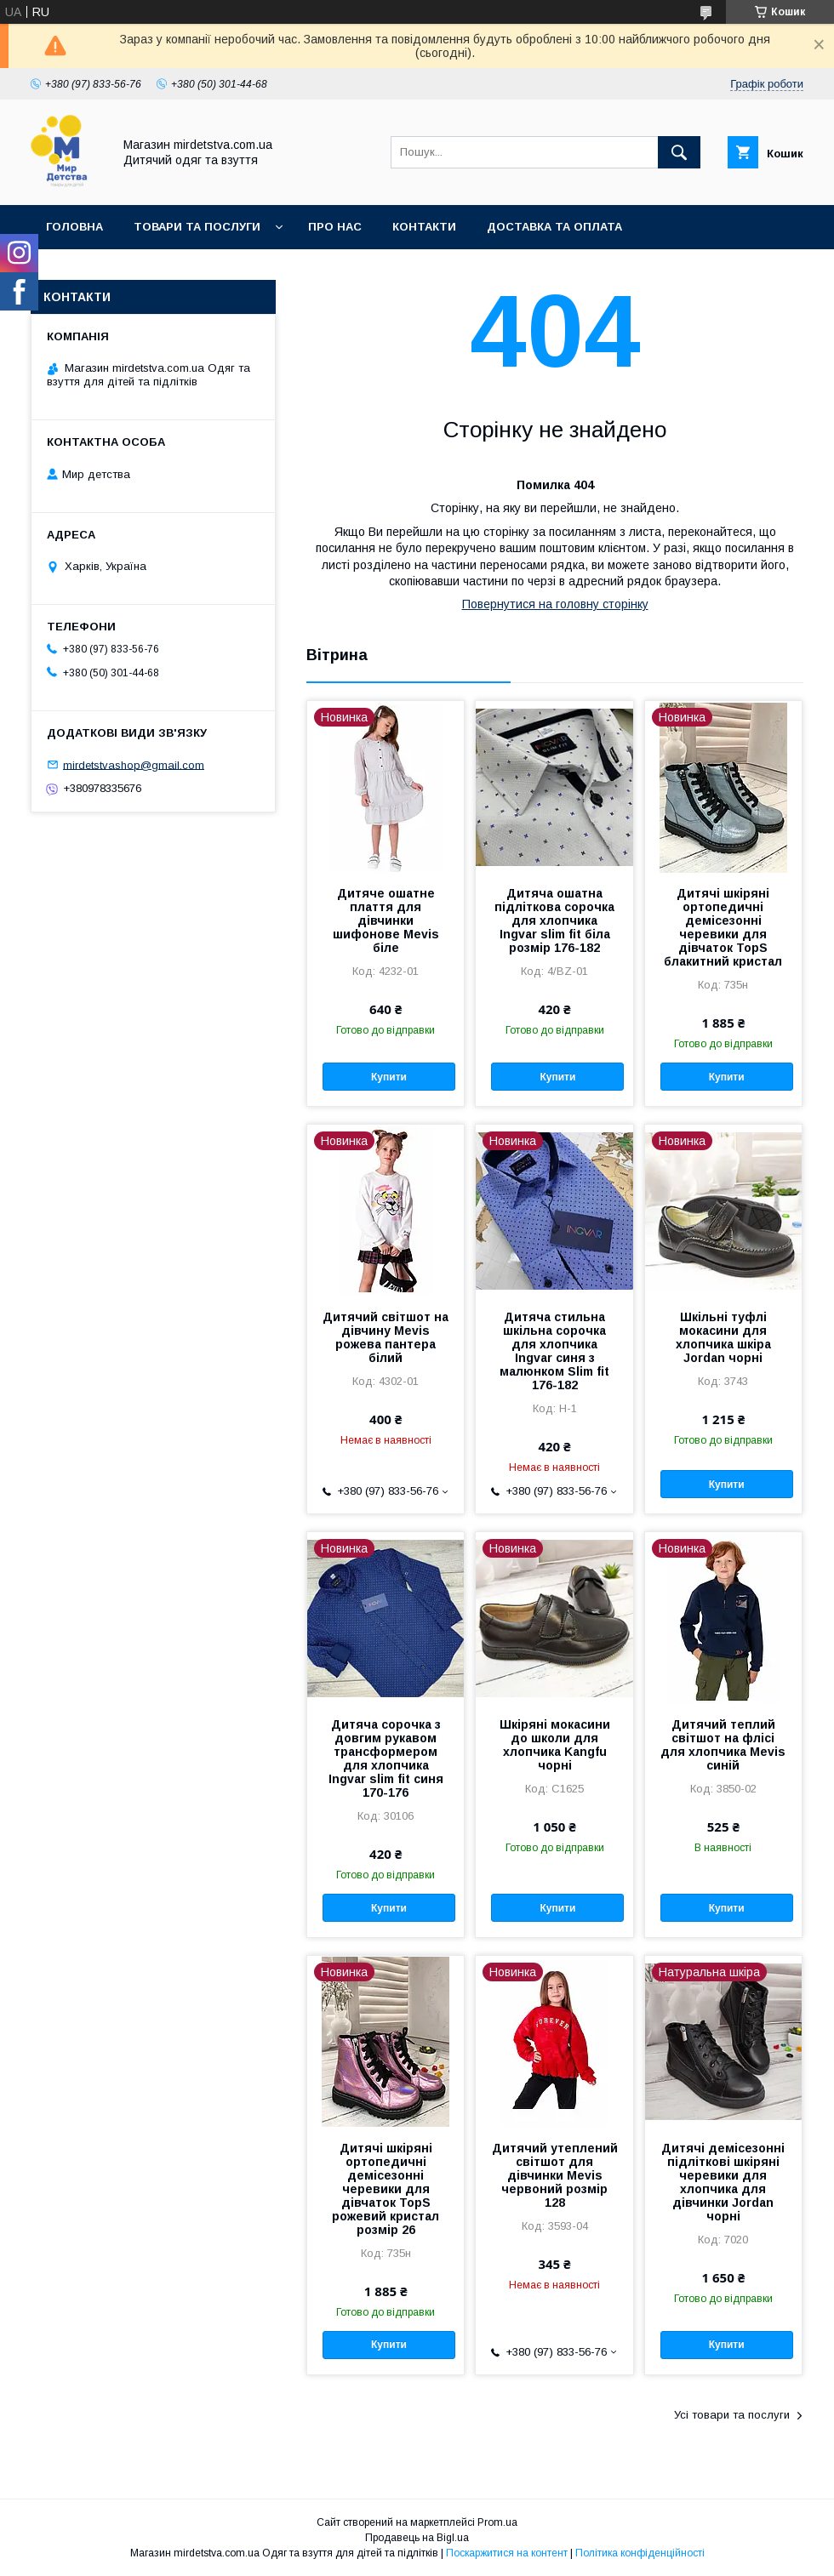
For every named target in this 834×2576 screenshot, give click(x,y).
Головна (74, 226)
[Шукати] (679, 152)
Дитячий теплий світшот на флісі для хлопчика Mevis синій (722, 1745)
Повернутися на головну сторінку (555, 604)
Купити (389, 1077)
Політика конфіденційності (640, 2553)
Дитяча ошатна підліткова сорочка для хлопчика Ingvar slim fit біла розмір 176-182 (554, 920)
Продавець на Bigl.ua (417, 2538)
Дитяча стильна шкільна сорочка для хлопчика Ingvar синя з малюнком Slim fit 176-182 (554, 1351)
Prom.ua (497, 2522)
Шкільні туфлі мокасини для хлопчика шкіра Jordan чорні (723, 1337)
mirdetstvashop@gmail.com (133, 764)
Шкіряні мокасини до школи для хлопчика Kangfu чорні (555, 1745)
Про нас (335, 226)
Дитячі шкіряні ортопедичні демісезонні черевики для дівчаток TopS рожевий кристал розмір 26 (385, 2189)
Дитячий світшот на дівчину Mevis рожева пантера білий (385, 1337)
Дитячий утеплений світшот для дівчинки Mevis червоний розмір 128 (555, 2175)
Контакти (424, 226)
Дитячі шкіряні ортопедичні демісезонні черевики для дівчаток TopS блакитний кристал (723, 927)
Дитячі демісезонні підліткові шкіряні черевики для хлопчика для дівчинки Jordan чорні (723, 2182)
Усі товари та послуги (732, 2414)
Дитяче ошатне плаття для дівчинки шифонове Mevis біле (386, 920)
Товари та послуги (197, 226)
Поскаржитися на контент (507, 2553)
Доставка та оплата (554, 226)
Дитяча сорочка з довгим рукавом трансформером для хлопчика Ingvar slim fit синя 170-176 (385, 1758)
